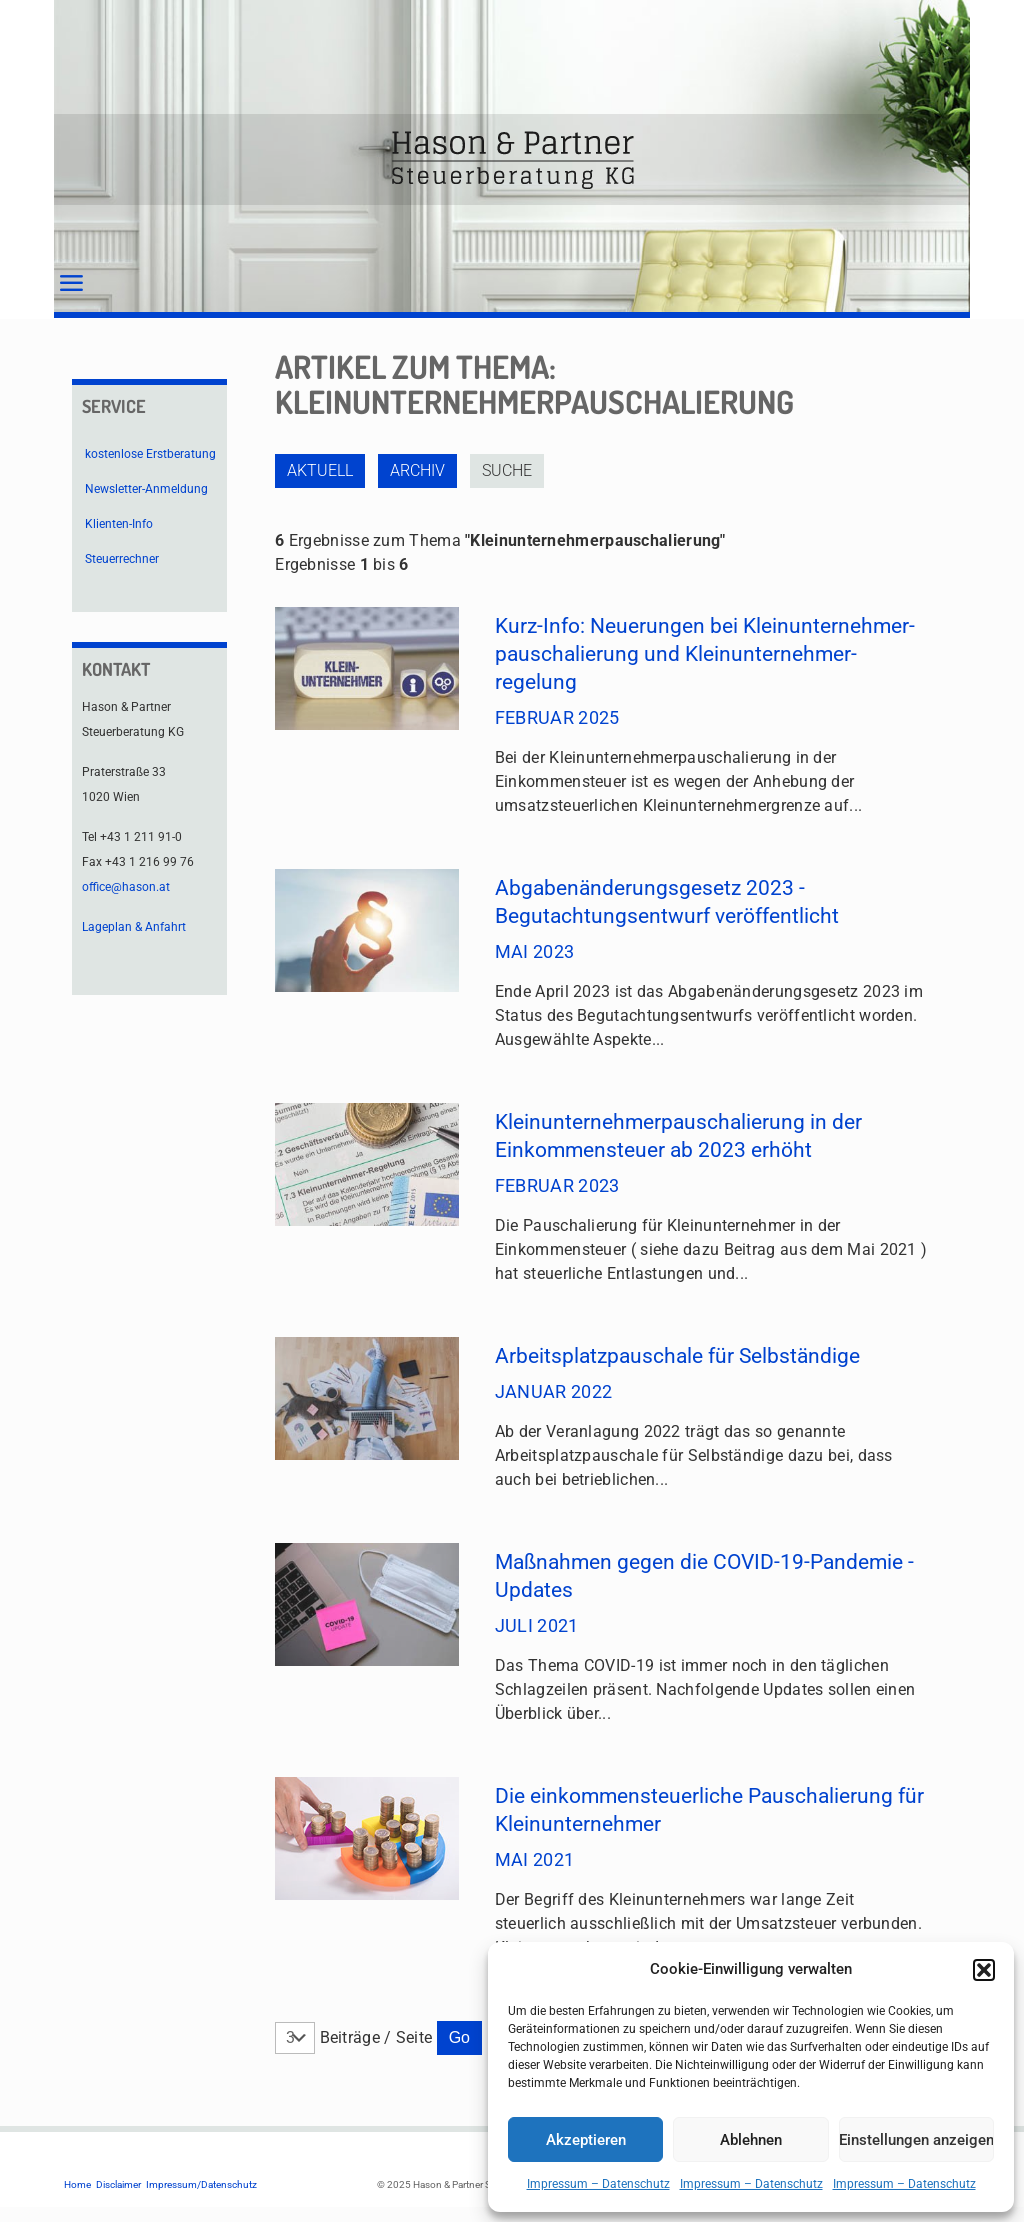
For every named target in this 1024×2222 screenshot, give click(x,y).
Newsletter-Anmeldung (146, 489)
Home (77, 2184)
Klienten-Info (119, 524)
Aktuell (320, 470)
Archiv (417, 470)
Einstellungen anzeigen (916, 2140)
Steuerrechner (122, 559)
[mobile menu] (71, 284)
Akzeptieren (586, 2140)
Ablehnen (751, 2140)
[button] (984, 1970)
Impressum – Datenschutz (598, 2184)
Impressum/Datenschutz (201, 2184)
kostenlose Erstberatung (150, 454)
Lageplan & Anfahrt (134, 927)
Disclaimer (118, 2184)
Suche (507, 470)
